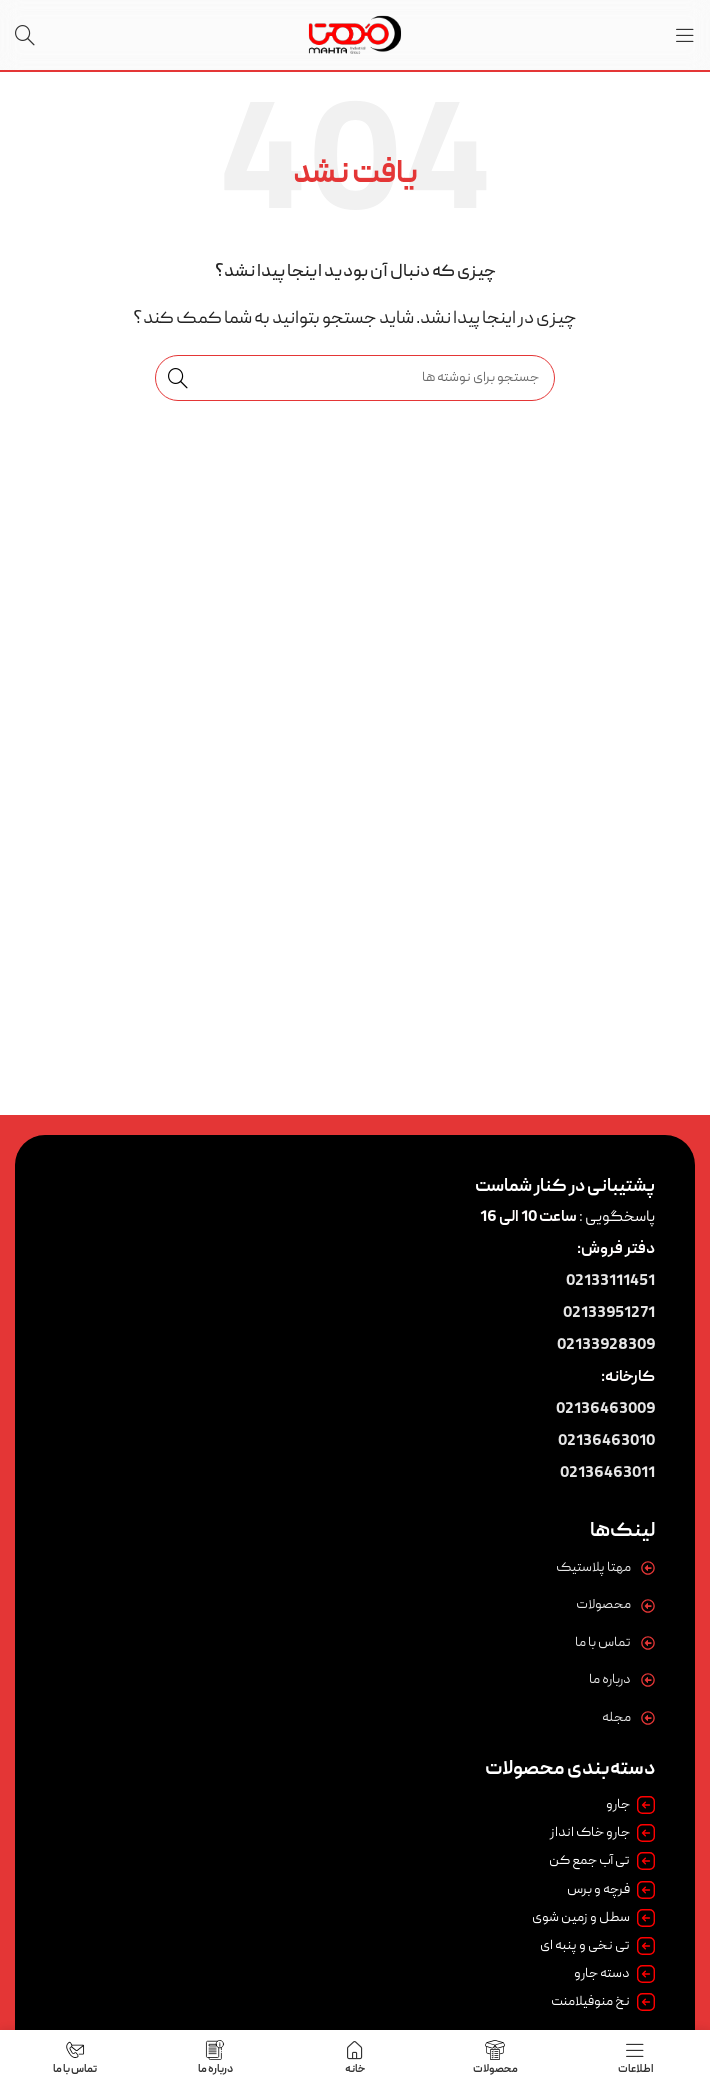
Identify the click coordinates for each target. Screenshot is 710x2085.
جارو (630, 1805)
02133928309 (606, 1346)
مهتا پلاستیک (593, 1568)
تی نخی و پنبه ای (597, 1946)
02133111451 (610, 1282)
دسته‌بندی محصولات (570, 1770)
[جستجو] (25, 35)
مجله (616, 1718)
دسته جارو (614, 1974)
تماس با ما (603, 1643)
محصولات (603, 1605)
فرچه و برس (611, 1890)
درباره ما (610, 1680)
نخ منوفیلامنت (603, 2002)
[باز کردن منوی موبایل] (685, 35)
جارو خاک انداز (602, 1833)
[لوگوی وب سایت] (355, 36)
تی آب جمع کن (602, 1861)
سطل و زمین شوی (593, 1918)
